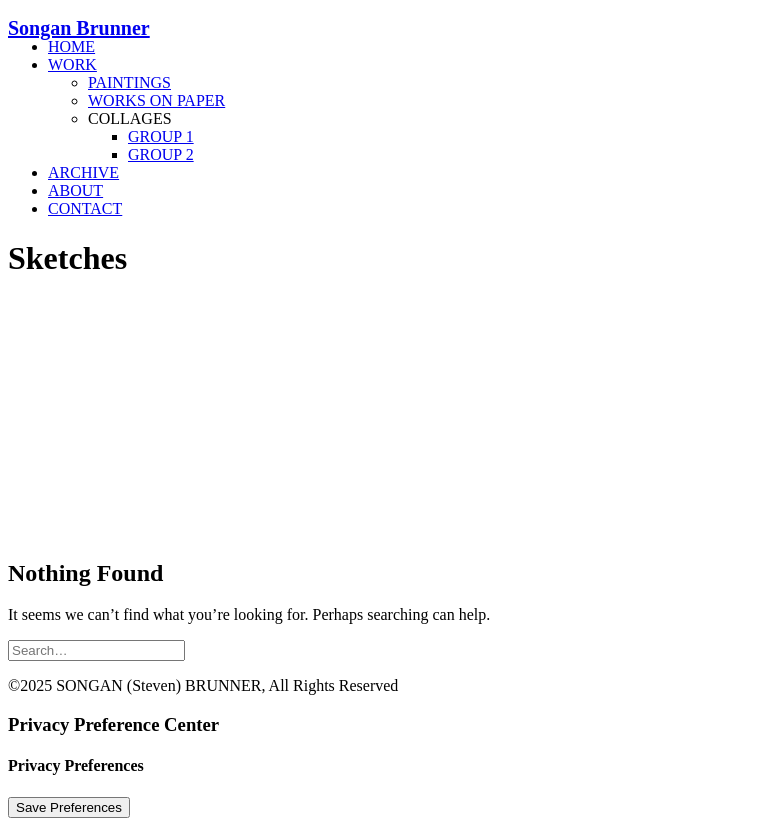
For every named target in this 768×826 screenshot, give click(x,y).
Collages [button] (130, 118)
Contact (85, 208)
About (75, 190)
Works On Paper (156, 100)
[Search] (96, 649)
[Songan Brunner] (384, 19)
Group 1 (161, 136)
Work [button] (72, 64)
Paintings (129, 82)
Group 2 (161, 154)
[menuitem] (404, 47)
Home (71, 46)
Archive (83, 172)
